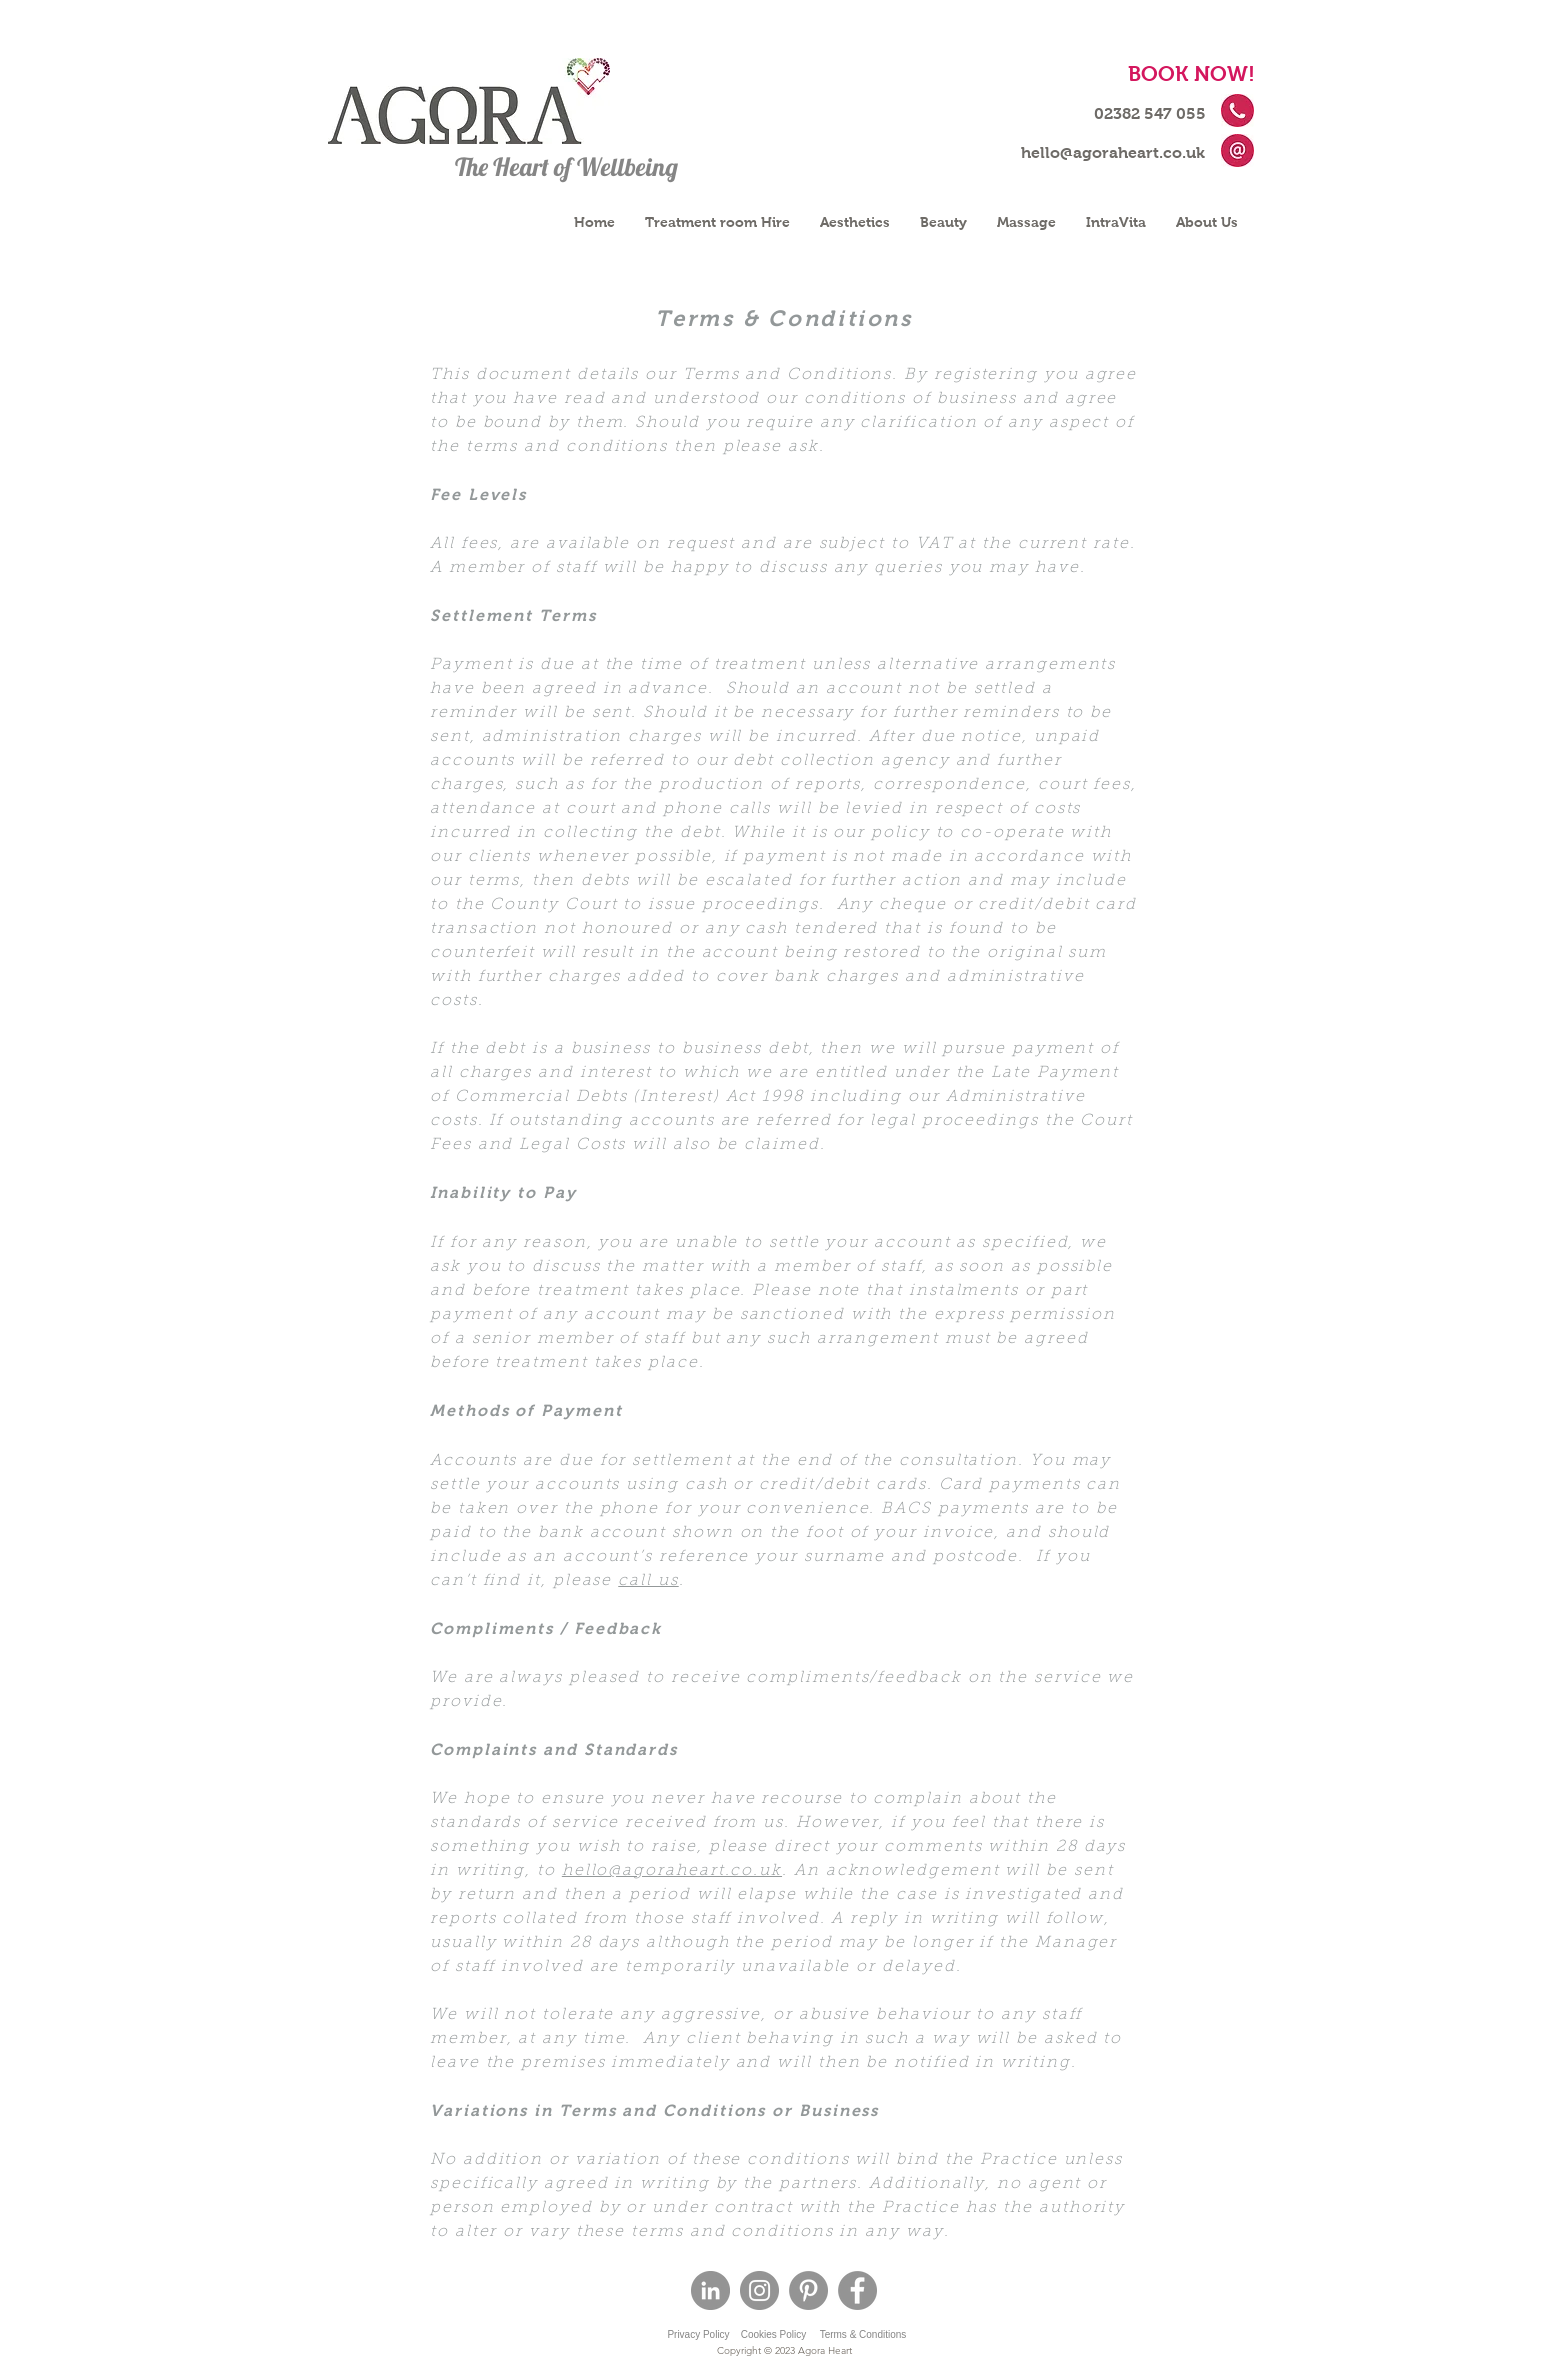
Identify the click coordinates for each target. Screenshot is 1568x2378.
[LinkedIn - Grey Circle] (710, 2290)
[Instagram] (759, 2290)
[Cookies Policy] (773, 2335)
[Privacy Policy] (698, 2335)
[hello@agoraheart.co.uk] (1113, 153)
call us (648, 1581)
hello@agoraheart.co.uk (672, 1871)
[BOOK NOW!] (1191, 73)
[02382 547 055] (1150, 114)
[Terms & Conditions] (863, 2335)
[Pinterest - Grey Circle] (808, 2290)
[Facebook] (857, 2290)
